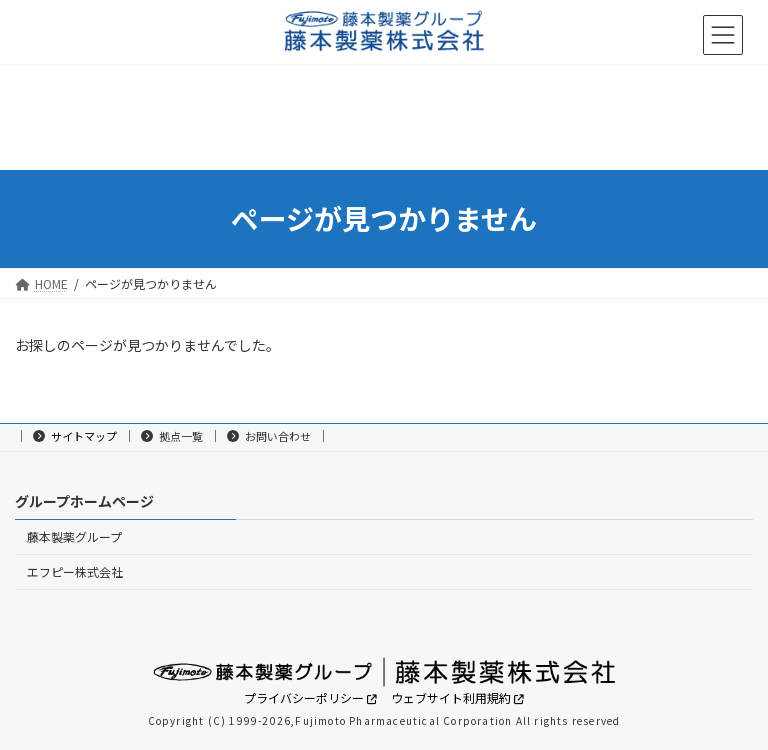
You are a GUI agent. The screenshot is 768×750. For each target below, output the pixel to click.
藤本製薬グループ (74, 536)
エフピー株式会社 (75, 571)
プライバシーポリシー (305, 697)
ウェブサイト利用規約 (452, 697)
